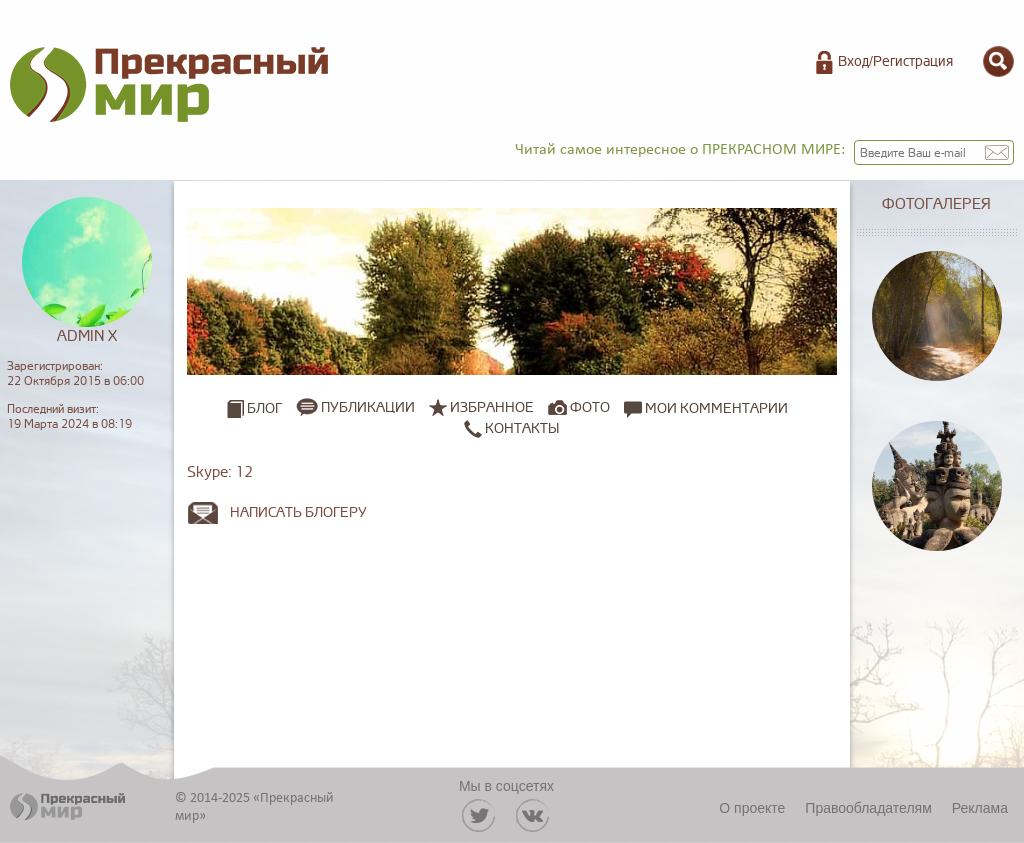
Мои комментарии (706, 408)
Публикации (368, 407)
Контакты (511, 428)
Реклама (980, 808)
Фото (590, 407)
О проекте (752, 808)
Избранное (492, 407)
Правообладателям (868, 808)
